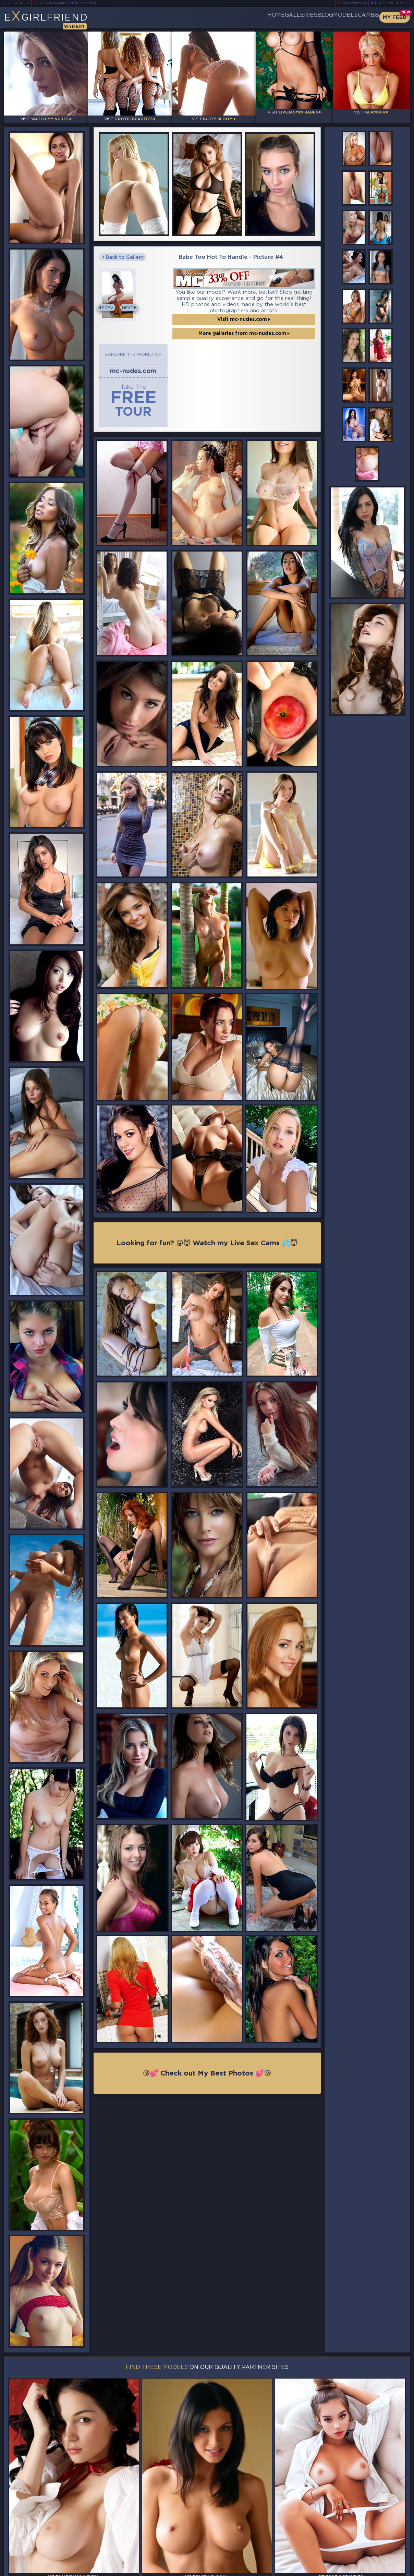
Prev (110, 423)
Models (328, 17)
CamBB (362, 17)
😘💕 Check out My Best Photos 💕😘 (207, 2311)
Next (304, 423)
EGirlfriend (57, 20)
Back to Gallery (123, 252)
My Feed (394, 17)
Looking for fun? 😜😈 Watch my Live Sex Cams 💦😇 (207, 1479)
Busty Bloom (95, 3)
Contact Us (347, 2554)
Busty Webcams (391, 3)
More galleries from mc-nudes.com (170, 656)
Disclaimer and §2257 (385, 2570)
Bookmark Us (347, 2536)
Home (224, 17)
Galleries (260, 17)
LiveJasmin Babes (55, 3)
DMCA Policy (342, 2570)
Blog (296, 17)
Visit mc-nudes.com (170, 642)
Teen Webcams (351, 3)
